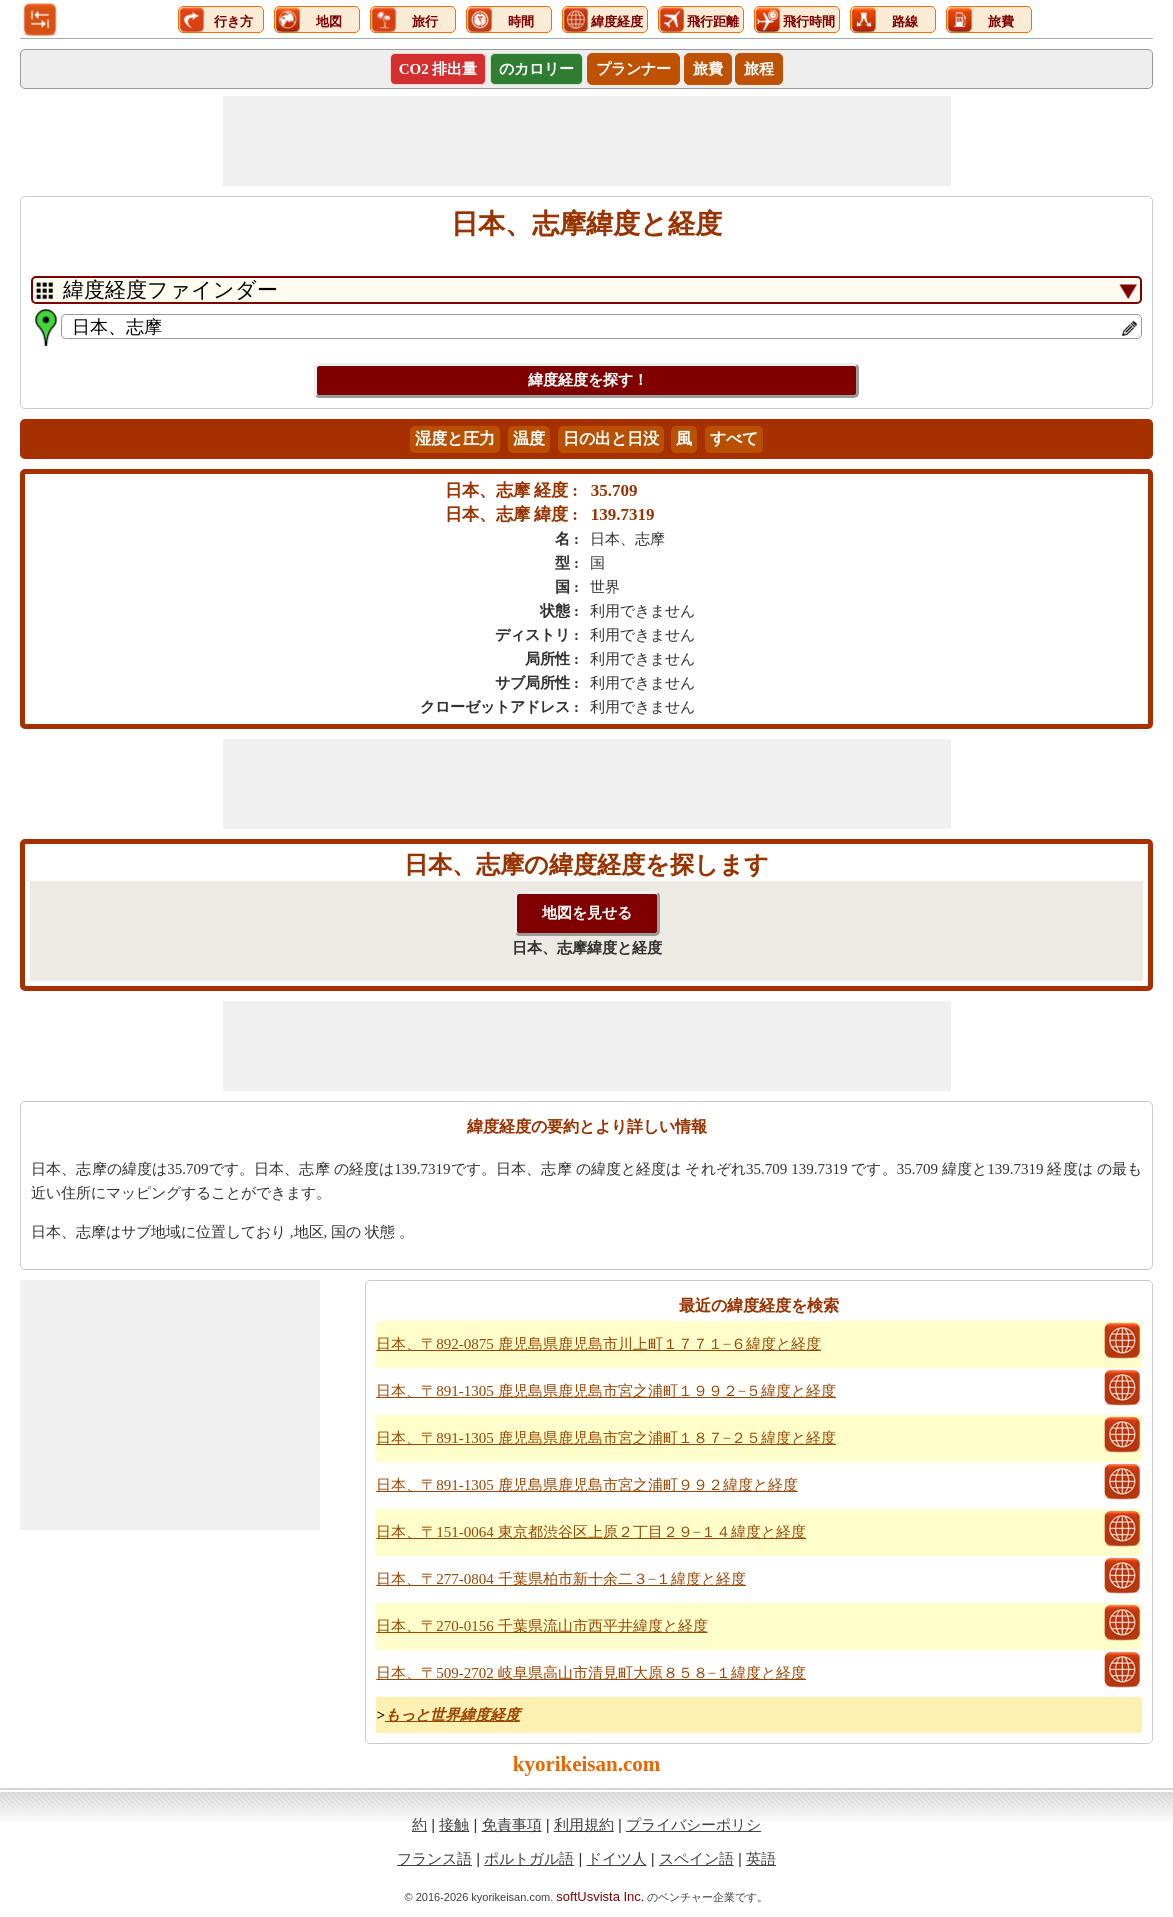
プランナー (633, 69)
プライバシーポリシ (693, 1824)
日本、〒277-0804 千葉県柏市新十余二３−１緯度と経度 (561, 1579)
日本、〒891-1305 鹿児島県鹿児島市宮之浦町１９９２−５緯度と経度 (606, 1391)
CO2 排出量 (438, 69)
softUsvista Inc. (600, 1896)
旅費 (708, 69)
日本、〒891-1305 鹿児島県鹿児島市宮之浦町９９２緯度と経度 (586, 1485)
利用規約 (584, 1824)
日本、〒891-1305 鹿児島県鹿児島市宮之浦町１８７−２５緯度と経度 (606, 1438)
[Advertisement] (587, 141)
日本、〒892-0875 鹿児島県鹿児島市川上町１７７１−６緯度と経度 (598, 1344)
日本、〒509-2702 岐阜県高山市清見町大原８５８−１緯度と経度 (591, 1673)
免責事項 (512, 1824)
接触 (454, 1824)
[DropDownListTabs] (586, 290)
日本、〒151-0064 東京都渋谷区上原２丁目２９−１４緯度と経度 (591, 1532)
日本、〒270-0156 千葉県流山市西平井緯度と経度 (541, 1626)
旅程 (759, 69)
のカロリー (536, 69)
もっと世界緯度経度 (452, 1715)
